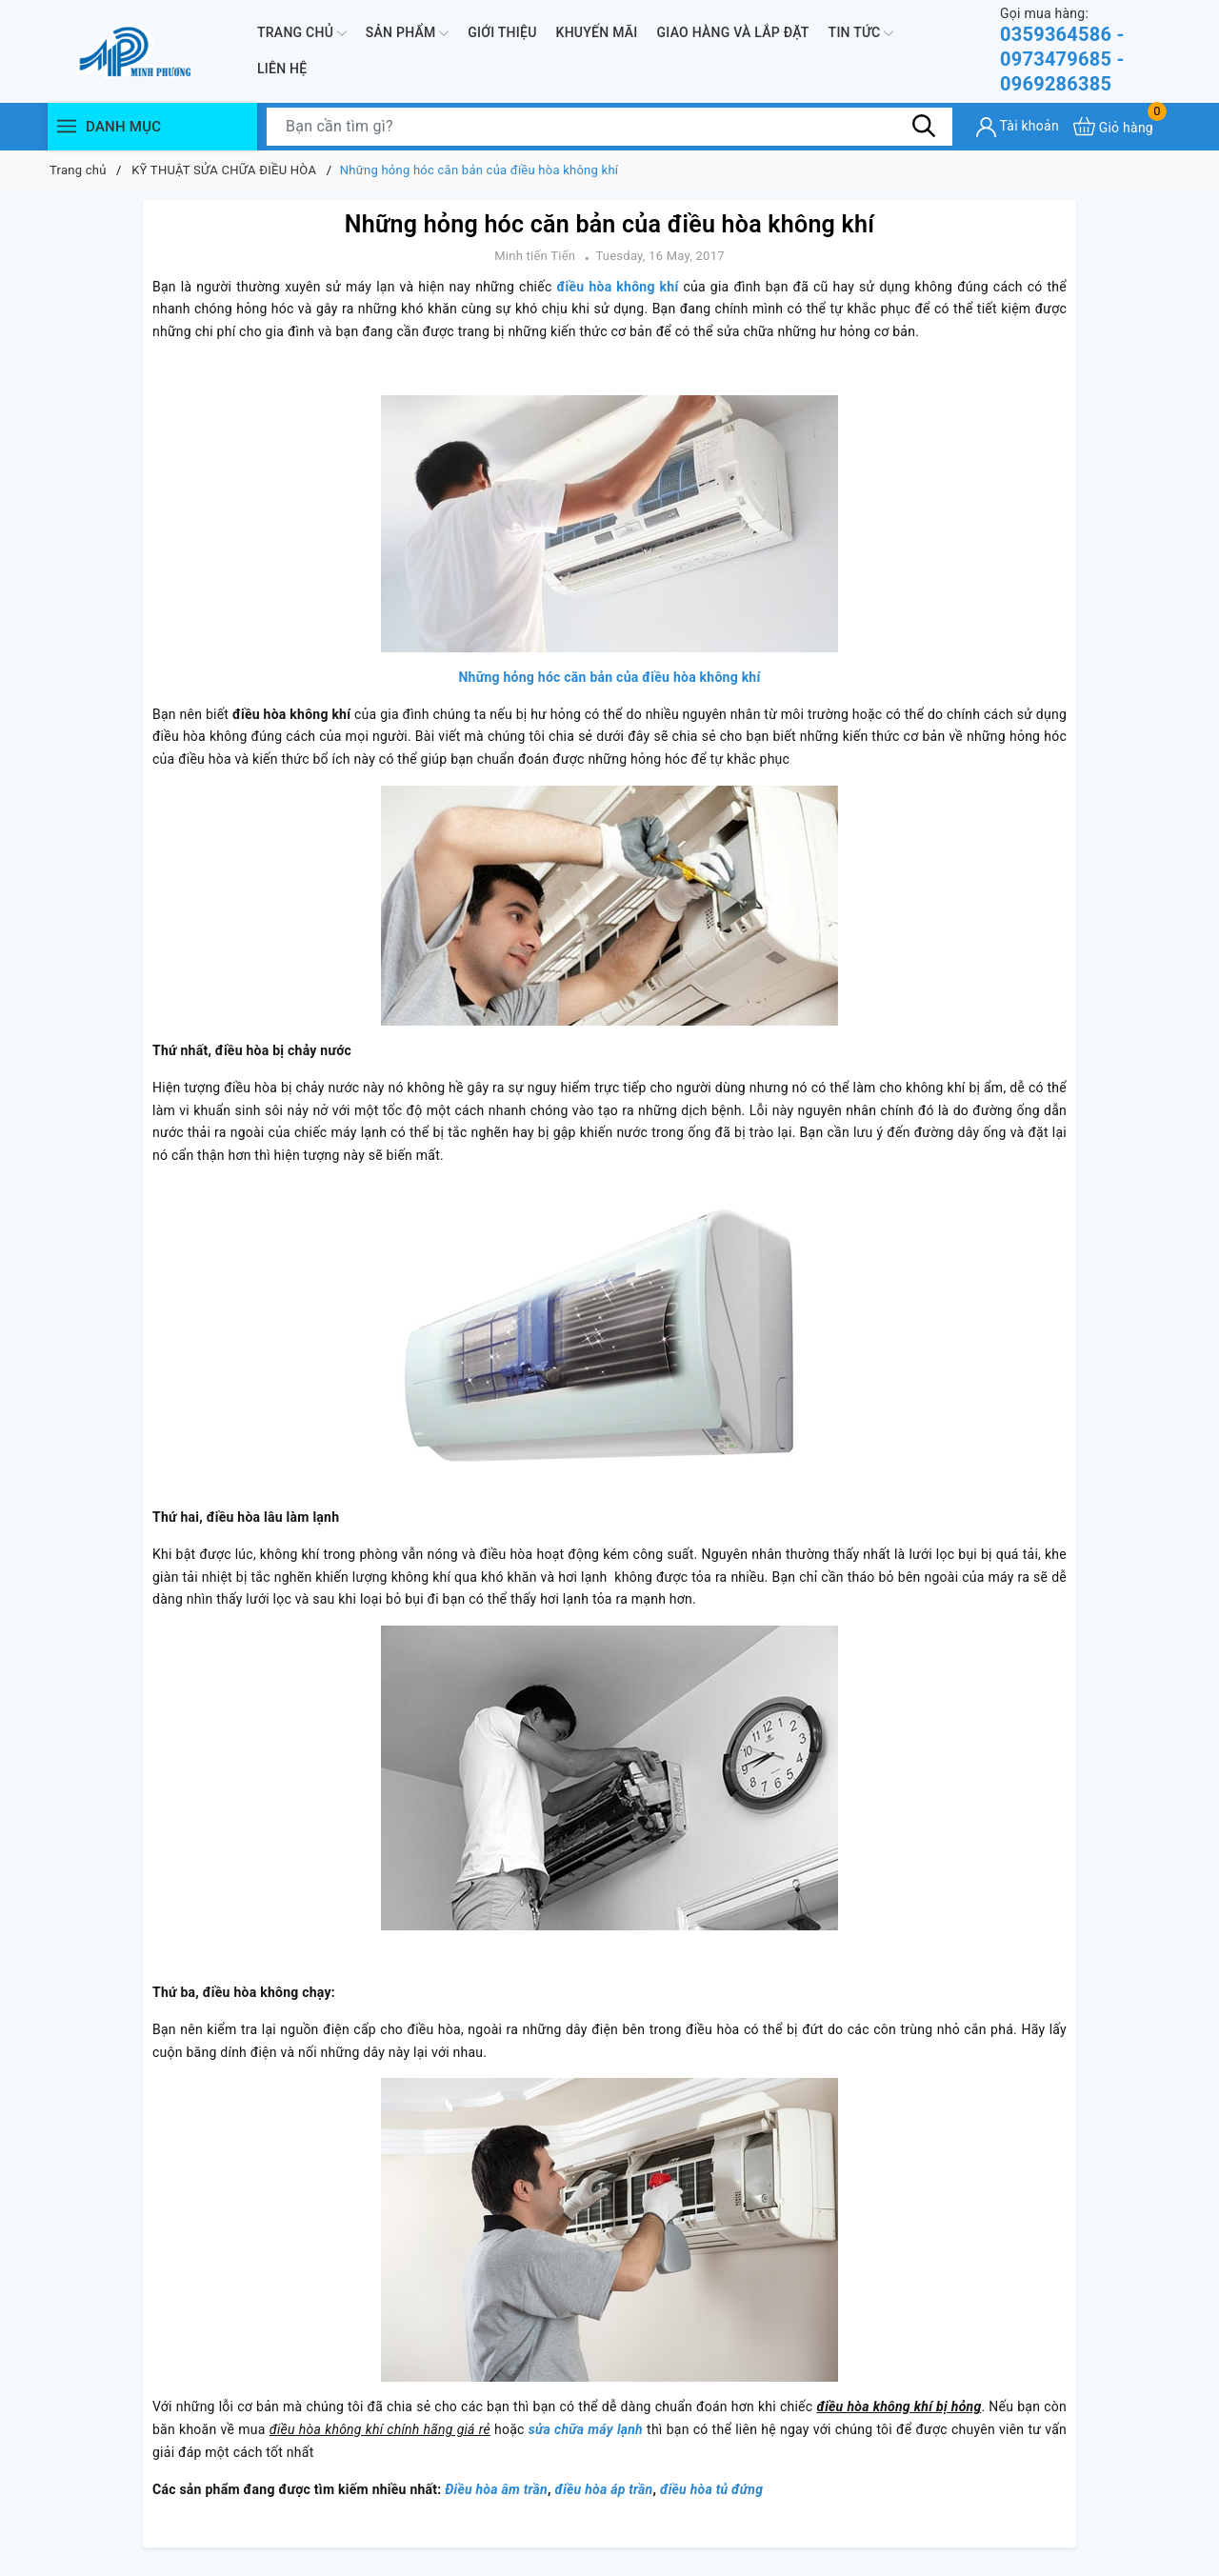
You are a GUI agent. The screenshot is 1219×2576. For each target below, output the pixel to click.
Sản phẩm (407, 33)
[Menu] (66, 126)
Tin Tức (861, 33)
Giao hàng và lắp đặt (733, 32)
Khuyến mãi (597, 32)
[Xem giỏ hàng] (1113, 126)
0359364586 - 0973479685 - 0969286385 (1085, 50)
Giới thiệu (502, 32)
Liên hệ (282, 68)
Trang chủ (302, 33)
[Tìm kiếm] (923, 125)
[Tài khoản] (1017, 127)
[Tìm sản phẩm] (609, 127)
